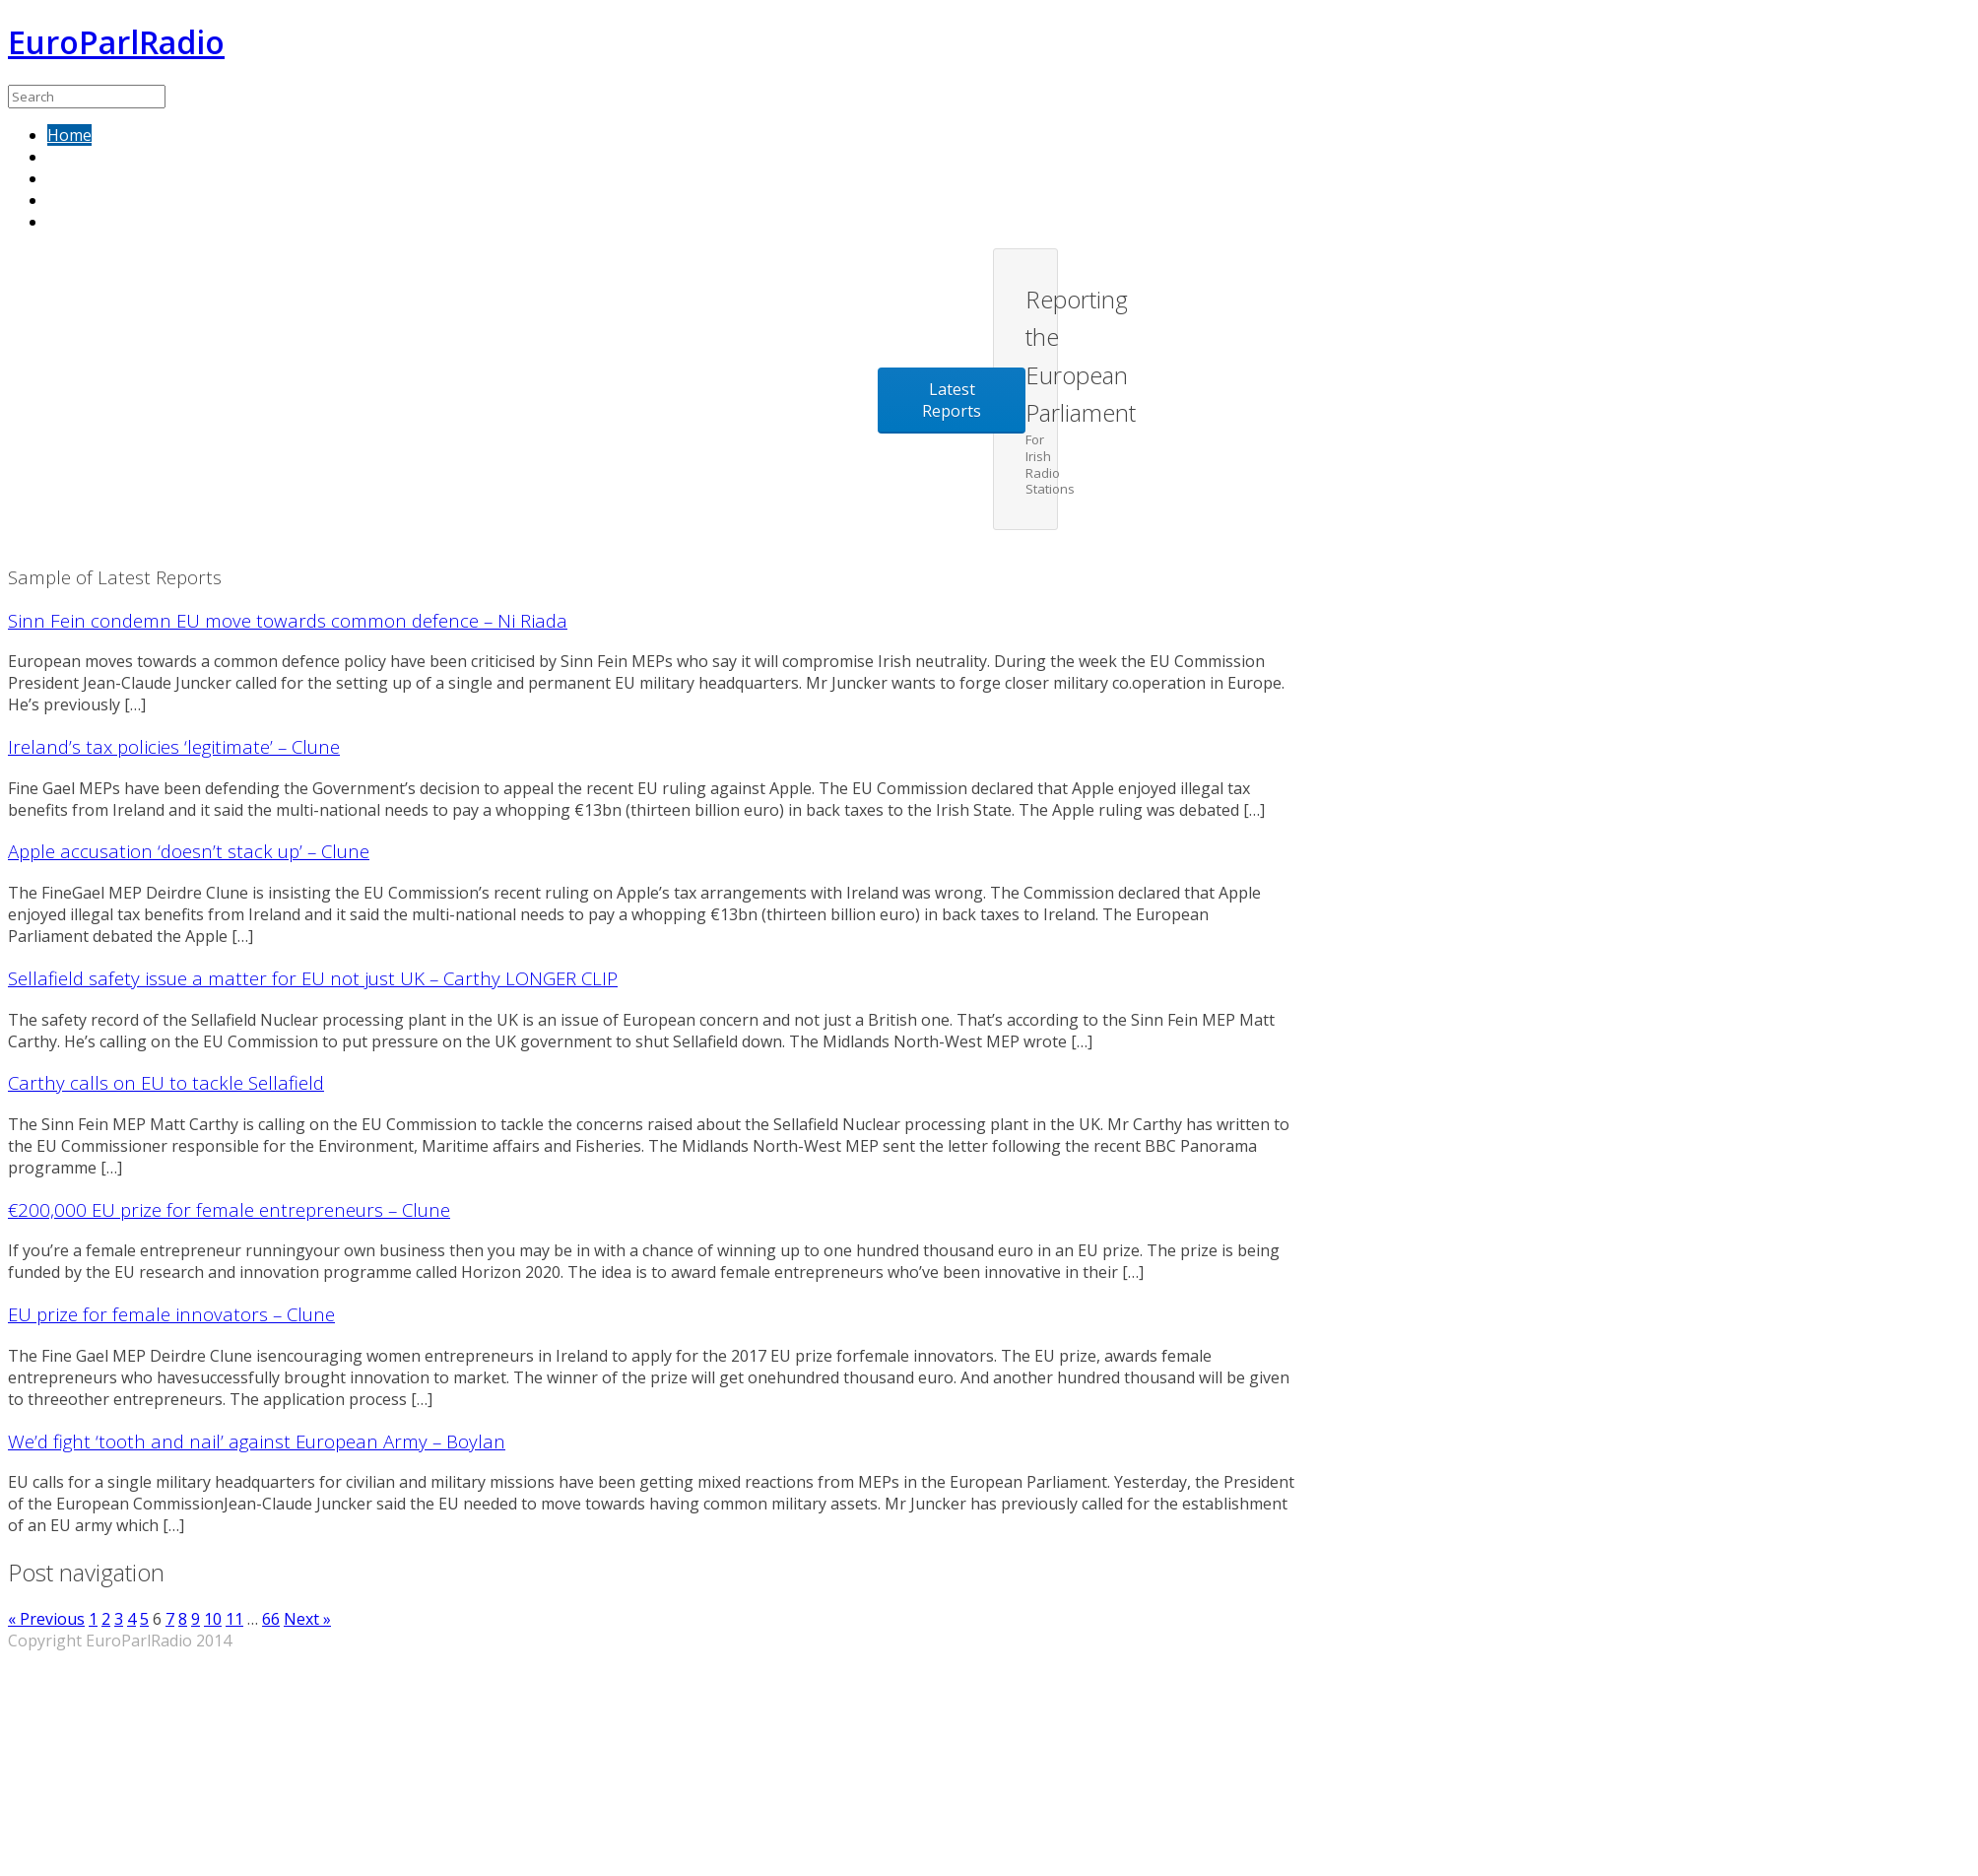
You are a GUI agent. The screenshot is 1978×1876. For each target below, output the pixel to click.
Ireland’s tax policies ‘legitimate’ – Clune (174, 746)
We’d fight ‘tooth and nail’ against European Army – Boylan (256, 1441)
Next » (307, 1619)
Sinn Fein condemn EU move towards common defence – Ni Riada (287, 620)
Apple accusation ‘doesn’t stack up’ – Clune (188, 850)
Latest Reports (951, 400)
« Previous (46, 1619)
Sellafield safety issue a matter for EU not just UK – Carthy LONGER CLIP (313, 978)
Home (69, 135)
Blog (64, 222)
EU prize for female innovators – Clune (171, 1314)
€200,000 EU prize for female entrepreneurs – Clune (229, 1209)
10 (213, 1619)
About (70, 178)
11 (234, 1619)
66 (271, 1619)
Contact (75, 200)
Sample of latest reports (137, 157)
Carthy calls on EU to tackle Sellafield (166, 1082)
